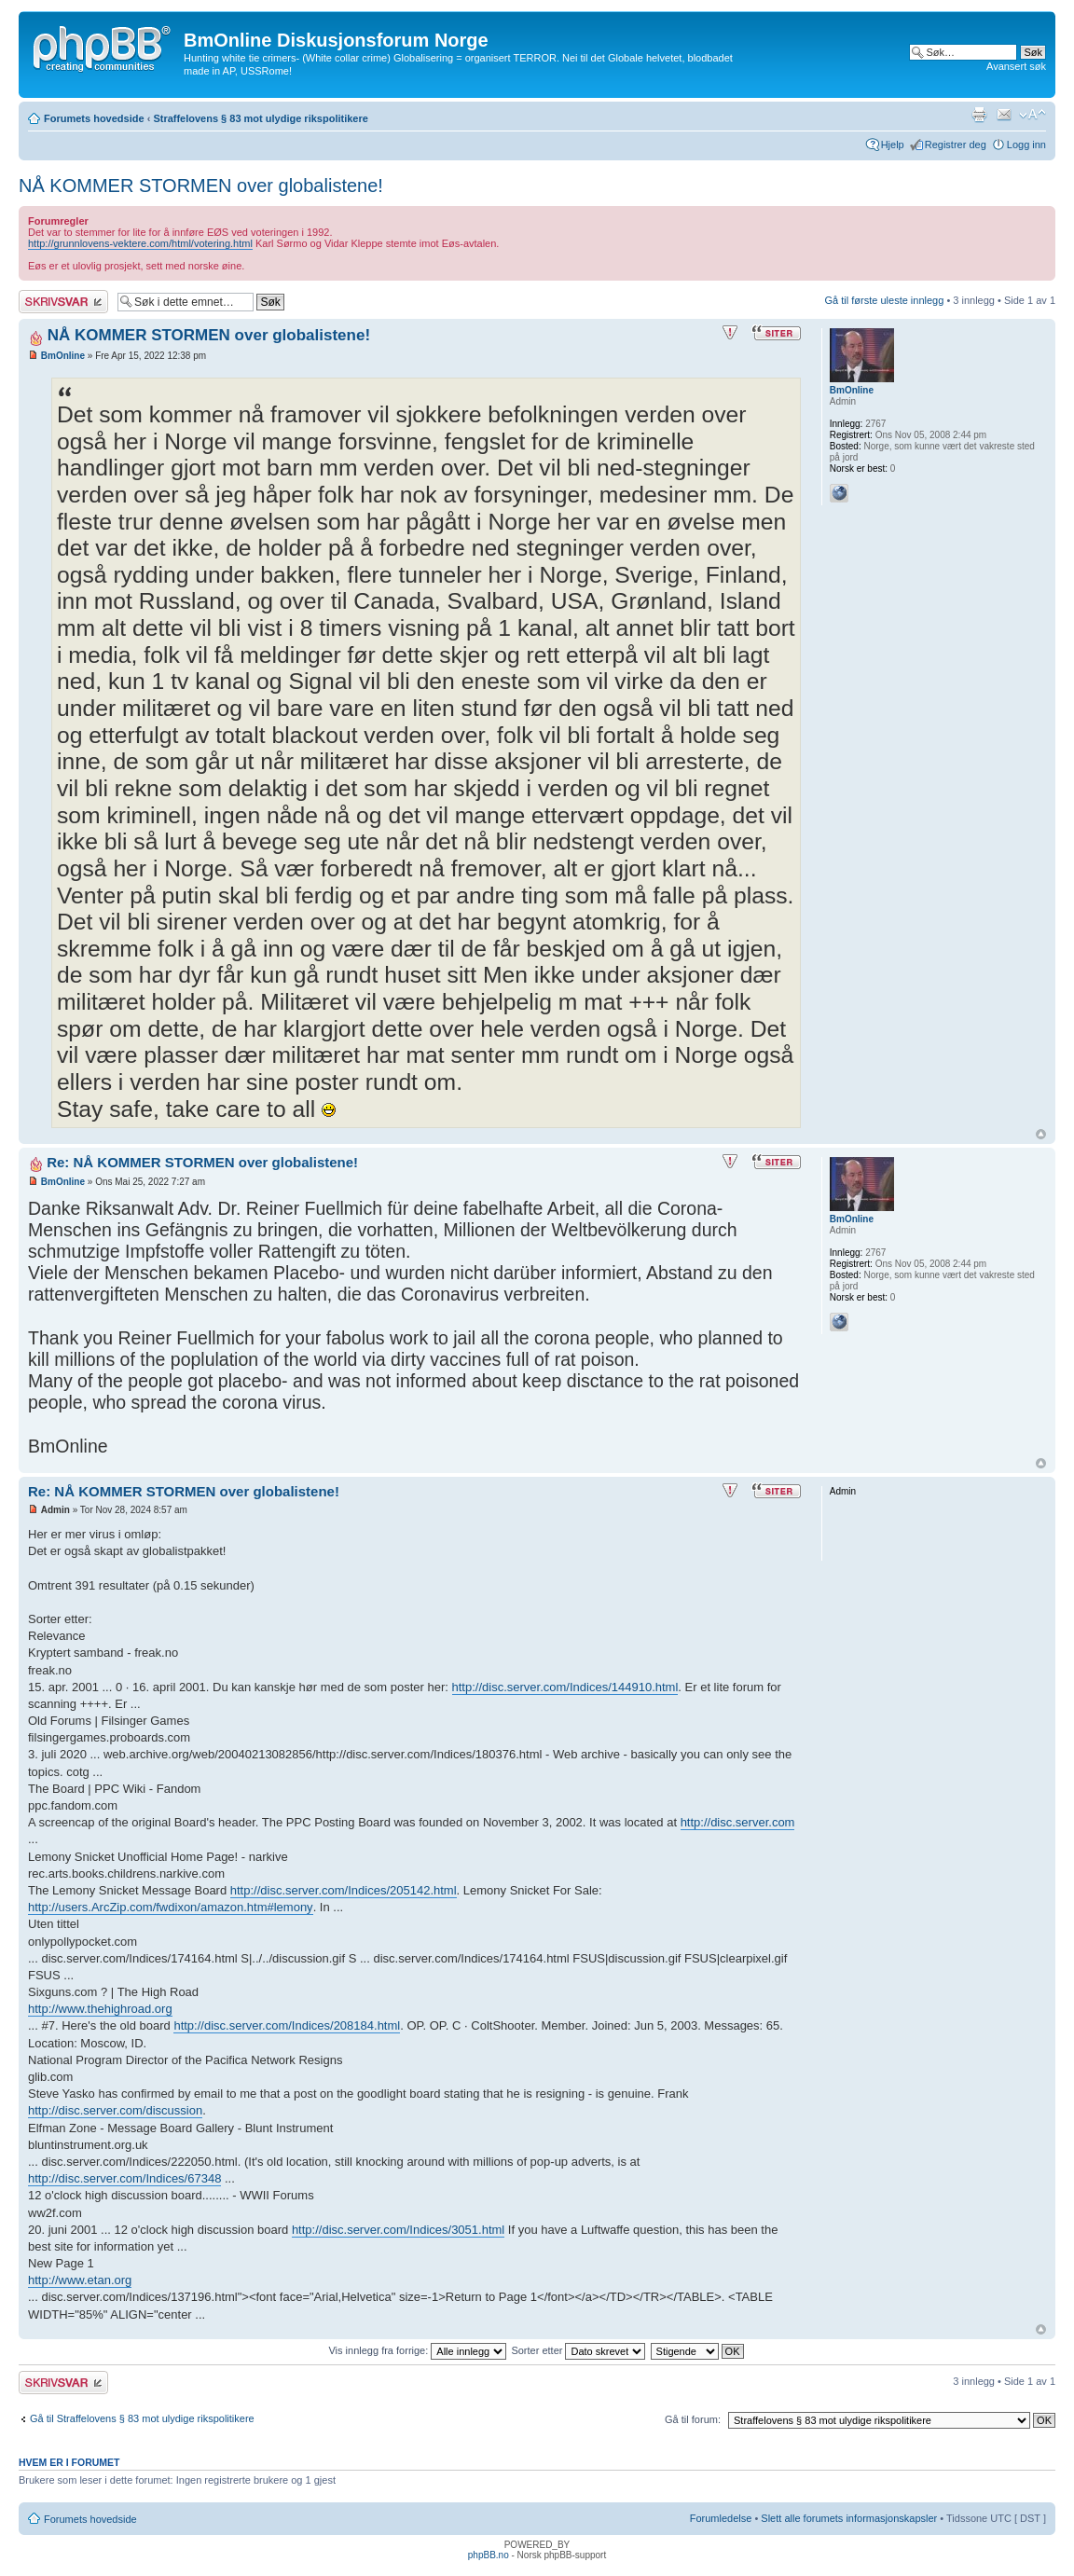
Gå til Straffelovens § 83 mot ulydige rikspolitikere (142, 2418)
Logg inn (1026, 144)
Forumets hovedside (94, 118)
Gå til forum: (693, 2419)
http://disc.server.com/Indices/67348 (124, 2178)
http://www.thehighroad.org (100, 2009)
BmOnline (63, 356)
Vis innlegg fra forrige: (417, 2350)
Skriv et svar (63, 301)
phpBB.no (488, 2555)
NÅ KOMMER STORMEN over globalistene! (201, 185)
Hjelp (892, 144)
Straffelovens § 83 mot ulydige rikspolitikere (260, 118)
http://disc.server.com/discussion (115, 2110)
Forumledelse (721, 2518)
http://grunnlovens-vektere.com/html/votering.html (140, 243)
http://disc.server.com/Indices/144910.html (565, 1687)
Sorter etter (578, 2350)
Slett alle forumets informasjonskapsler (849, 2518)
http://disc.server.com (738, 1822)
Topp (1041, 1134)
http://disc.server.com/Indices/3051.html (398, 2230)
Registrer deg (955, 144)
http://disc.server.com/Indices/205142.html (343, 1890)
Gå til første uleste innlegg (884, 300)
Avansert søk (1016, 66)
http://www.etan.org (79, 2280)
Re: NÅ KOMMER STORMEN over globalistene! (202, 1162)
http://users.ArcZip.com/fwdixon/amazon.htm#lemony (170, 1907)
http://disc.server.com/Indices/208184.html (286, 2025)
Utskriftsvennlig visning (979, 114)
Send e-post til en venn (1004, 114)
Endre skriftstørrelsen (1032, 114)
